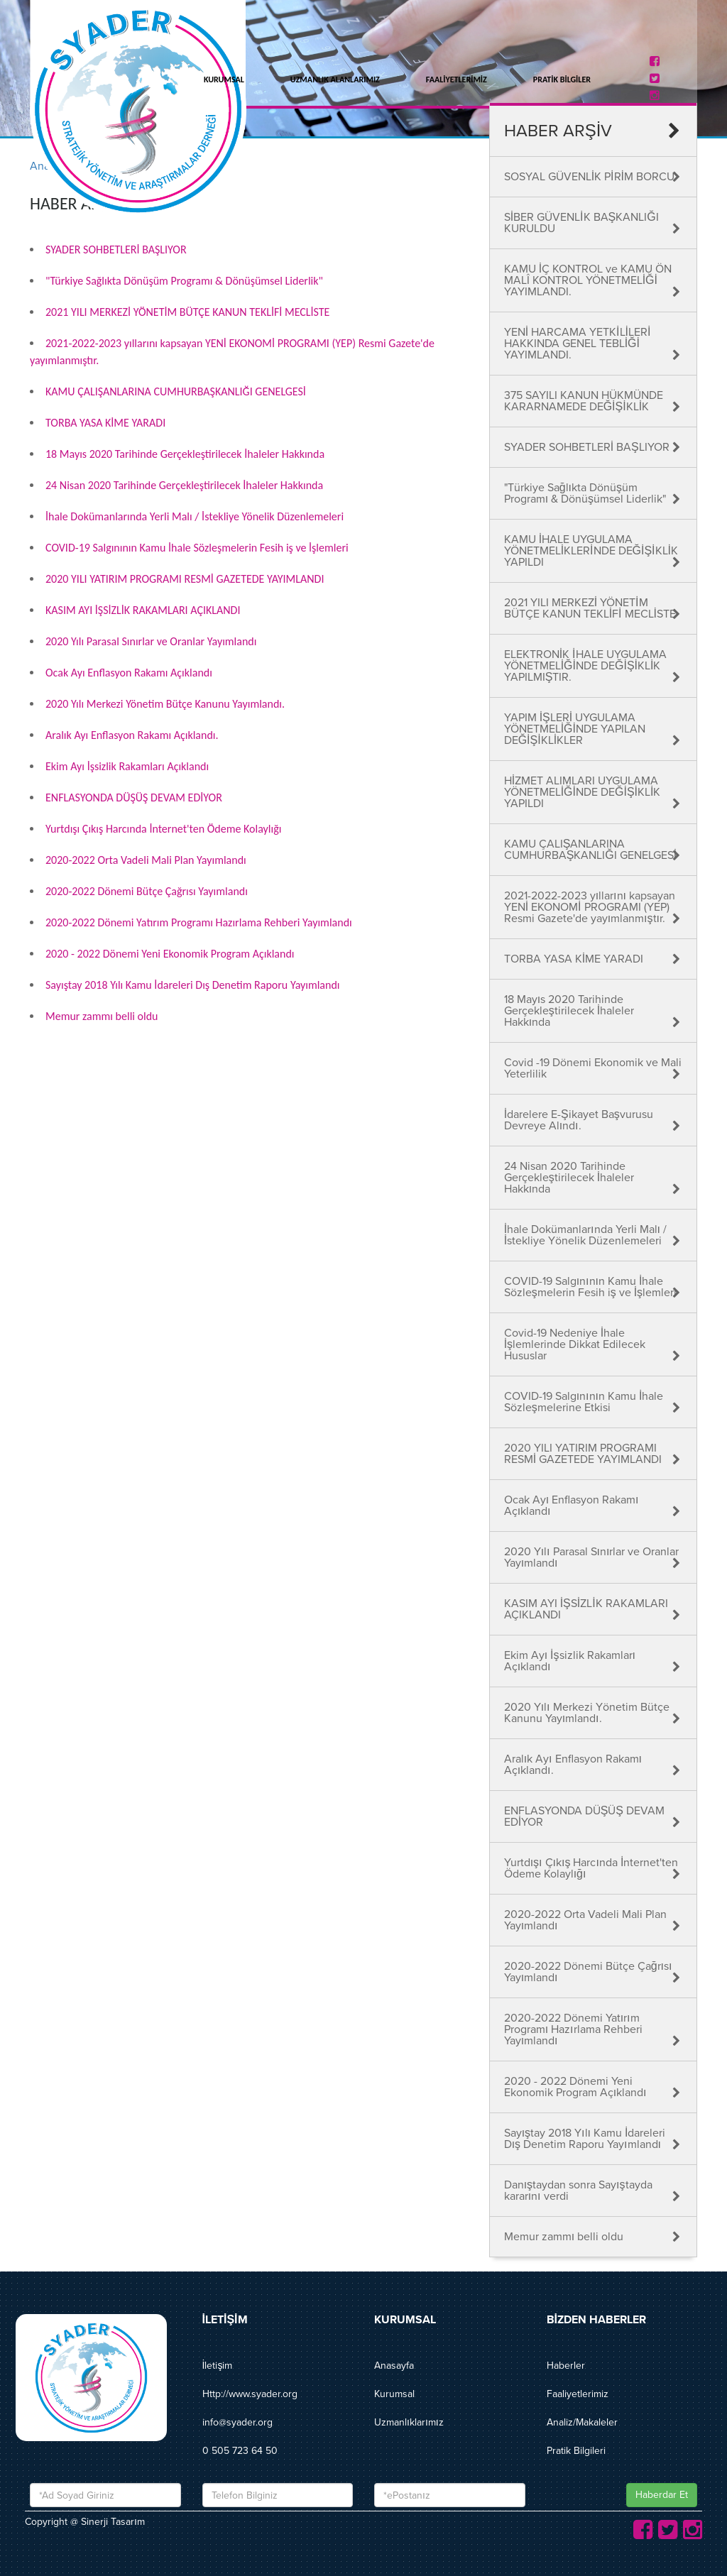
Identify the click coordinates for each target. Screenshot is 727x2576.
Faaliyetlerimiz (577, 2394)
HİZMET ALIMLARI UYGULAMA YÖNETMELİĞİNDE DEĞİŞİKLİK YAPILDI (582, 792)
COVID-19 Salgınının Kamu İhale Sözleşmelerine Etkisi (584, 1402)
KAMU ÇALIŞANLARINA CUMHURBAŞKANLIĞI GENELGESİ (175, 391)
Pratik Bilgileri (576, 2451)
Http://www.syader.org (249, 2394)
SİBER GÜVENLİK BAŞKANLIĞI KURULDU (581, 223)
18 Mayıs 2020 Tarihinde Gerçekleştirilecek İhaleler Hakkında (184, 454)
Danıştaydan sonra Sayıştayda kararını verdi (578, 2190)
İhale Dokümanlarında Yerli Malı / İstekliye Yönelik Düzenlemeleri (194, 516)
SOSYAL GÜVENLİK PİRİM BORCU (589, 177)
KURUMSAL (224, 79)
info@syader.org (237, 2422)
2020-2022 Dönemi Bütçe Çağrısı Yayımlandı (146, 891)
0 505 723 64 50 (240, 2451)
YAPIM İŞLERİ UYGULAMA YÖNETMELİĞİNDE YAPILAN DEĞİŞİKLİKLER (574, 729)
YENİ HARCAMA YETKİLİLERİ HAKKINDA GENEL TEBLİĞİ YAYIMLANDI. (577, 343)
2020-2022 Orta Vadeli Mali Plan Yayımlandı (145, 860)
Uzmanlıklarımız (409, 2422)
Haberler (566, 2365)
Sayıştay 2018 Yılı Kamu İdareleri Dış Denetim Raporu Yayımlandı (192, 985)
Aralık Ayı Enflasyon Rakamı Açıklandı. (132, 735)
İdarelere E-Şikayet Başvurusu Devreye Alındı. (578, 1120)
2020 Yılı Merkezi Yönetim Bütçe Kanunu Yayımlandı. (165, 704)
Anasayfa (394, 2365)
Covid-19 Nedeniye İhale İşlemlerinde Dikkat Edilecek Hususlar (574, 1344)
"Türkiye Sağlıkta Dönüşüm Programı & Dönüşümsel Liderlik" (184, 280)
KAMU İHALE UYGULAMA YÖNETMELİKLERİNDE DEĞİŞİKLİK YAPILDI (591, 550)
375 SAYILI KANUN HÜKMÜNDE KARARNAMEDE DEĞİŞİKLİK (583, 401)
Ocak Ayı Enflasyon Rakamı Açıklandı (128, 672)
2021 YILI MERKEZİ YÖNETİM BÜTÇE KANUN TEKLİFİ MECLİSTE (187, 312)
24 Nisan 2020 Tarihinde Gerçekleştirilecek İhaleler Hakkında (184, 485)
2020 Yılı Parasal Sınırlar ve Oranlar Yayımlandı (150, 641)
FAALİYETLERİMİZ (456, 79)
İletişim (217, 2365)
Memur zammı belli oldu (101, 1016)
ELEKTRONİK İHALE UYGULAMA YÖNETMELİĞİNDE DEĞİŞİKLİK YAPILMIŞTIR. (585, 665)
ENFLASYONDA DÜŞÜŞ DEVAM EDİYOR (133, 797)
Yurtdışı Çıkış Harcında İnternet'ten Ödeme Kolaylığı (163, 828)
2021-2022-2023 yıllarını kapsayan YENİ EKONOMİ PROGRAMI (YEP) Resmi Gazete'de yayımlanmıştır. (589, 907)
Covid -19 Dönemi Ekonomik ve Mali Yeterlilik (593, 1068)
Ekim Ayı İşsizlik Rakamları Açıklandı (127, 766)
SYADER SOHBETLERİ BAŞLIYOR (116, 249)
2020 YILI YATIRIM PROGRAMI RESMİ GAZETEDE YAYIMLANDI (184, 579)
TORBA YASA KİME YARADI (105, 422)
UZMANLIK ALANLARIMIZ (335, 79)
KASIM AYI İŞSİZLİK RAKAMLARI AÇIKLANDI (142, 610)
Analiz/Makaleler (582, 2422)
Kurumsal (394, 2394)
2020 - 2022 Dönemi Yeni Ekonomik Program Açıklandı (169, 953)
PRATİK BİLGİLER (562, 79)
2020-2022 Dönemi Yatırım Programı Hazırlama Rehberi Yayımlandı (198, 922)
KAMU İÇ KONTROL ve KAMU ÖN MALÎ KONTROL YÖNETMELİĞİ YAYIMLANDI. (588, 280)
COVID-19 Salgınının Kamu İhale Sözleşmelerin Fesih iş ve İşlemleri (197, 547)
